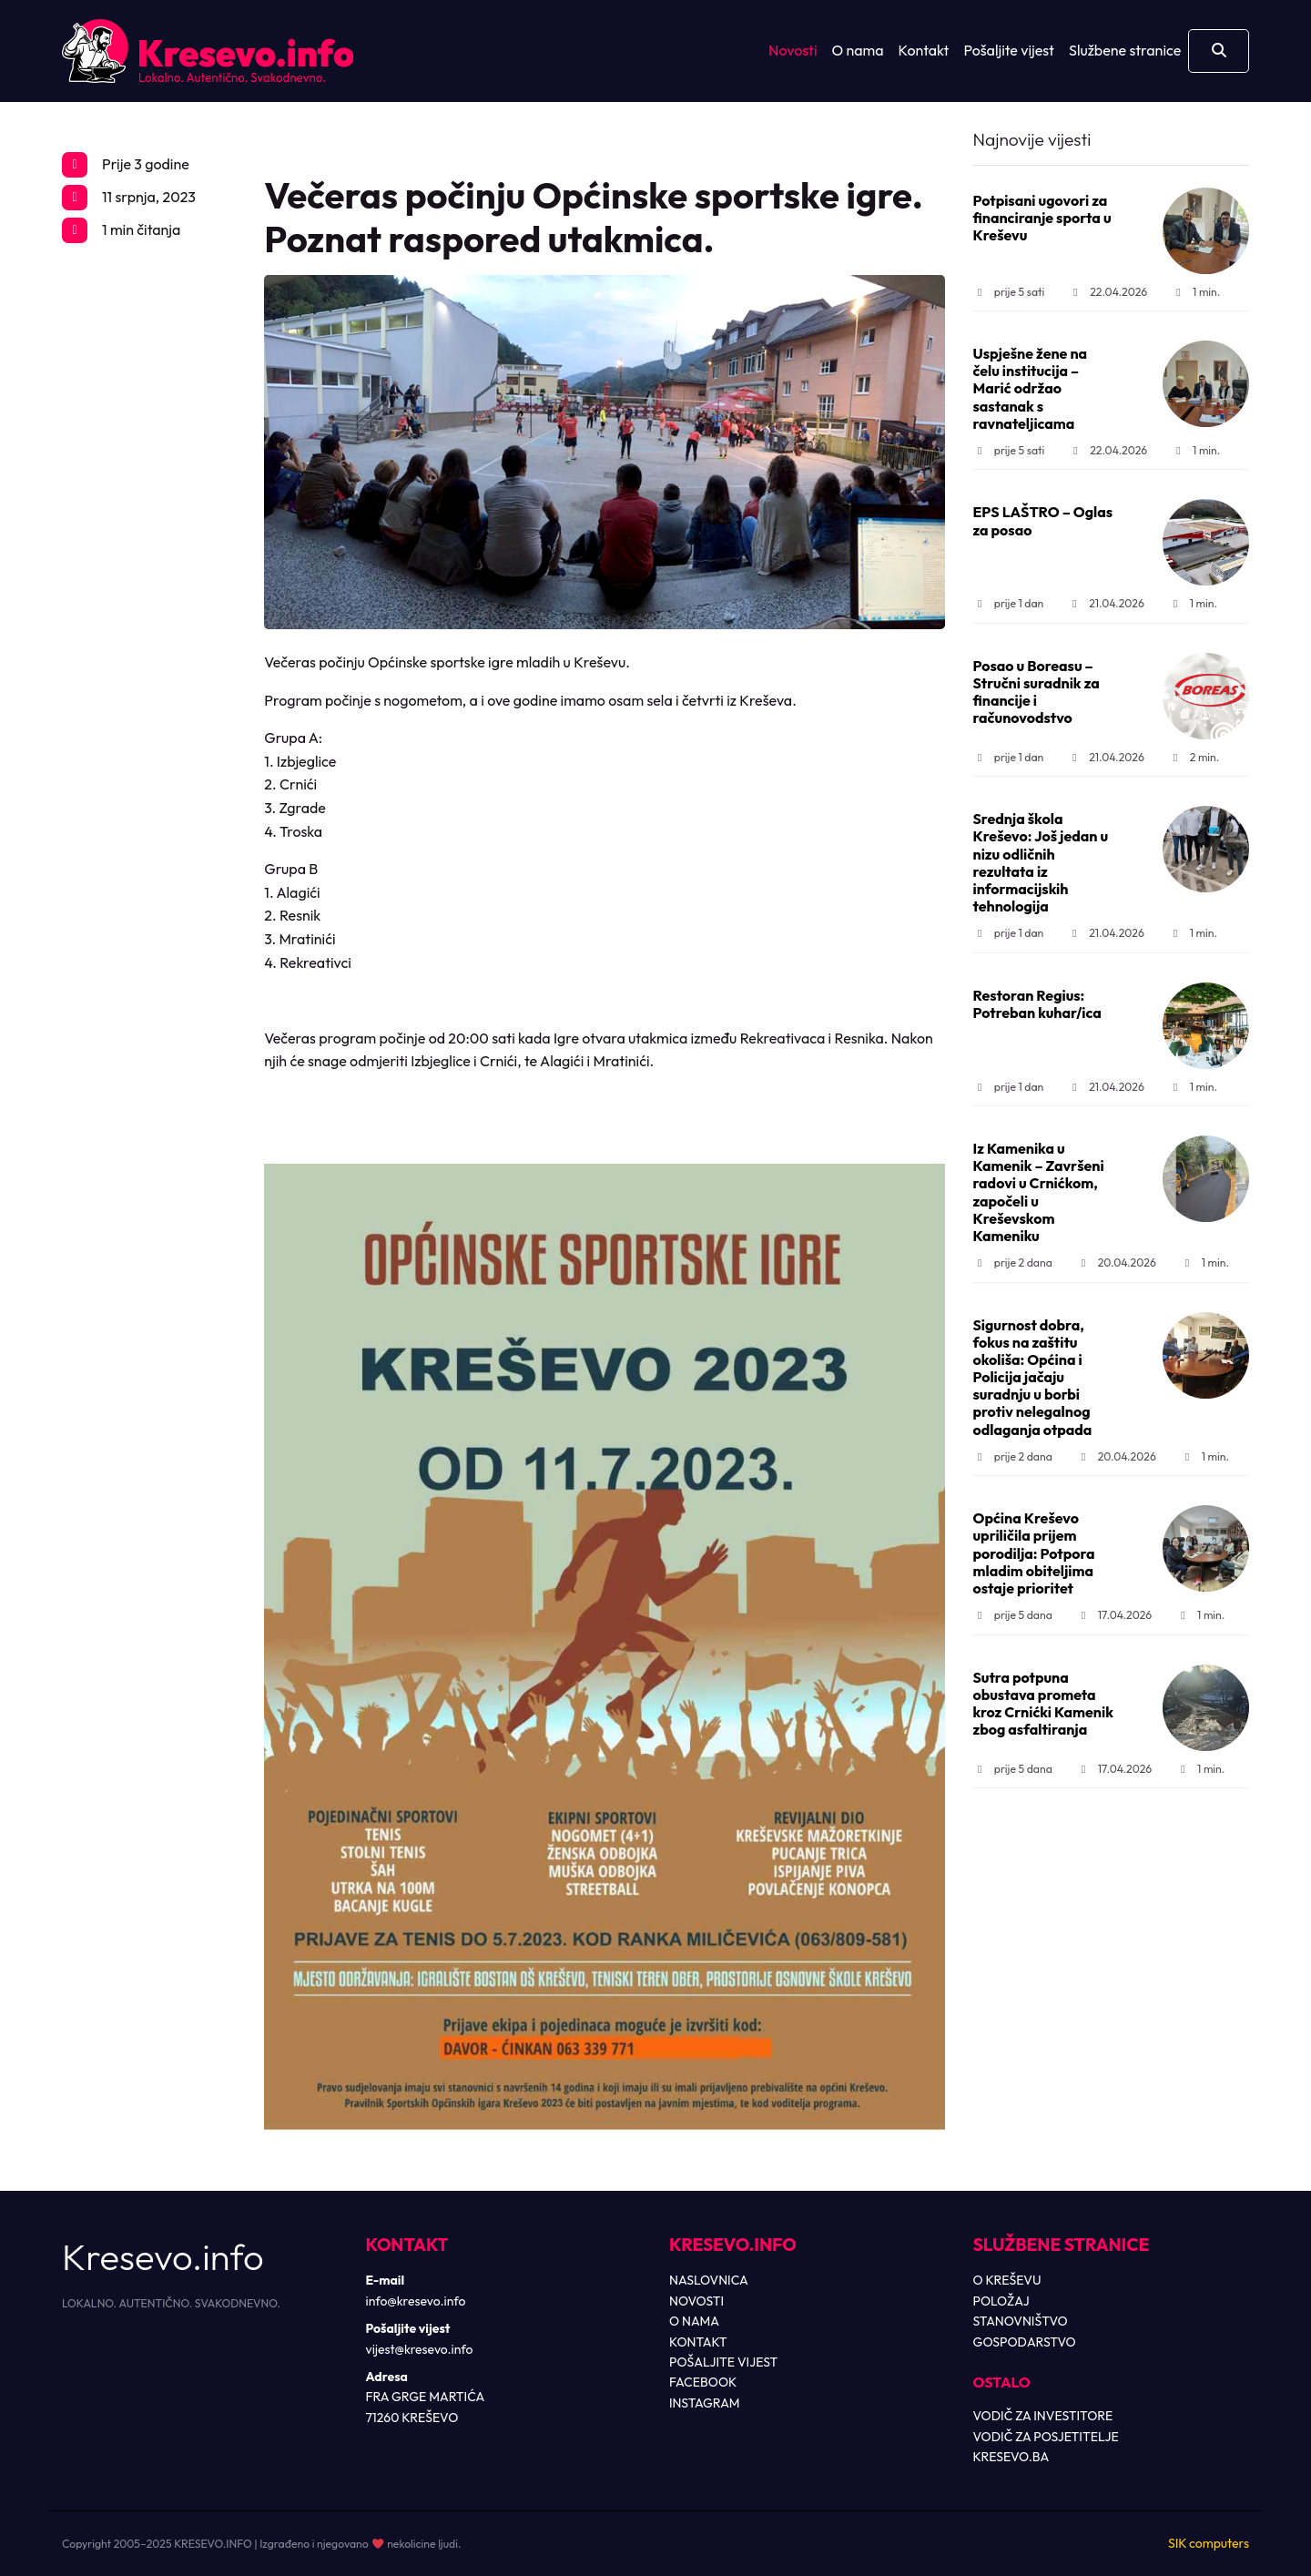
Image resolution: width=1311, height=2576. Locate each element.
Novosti (792, 50)
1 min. (1196, 292)
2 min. (1193, 757)
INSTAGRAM (704, 2403)
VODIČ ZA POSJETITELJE (1046, 2436)
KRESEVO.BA (1011, 2457)
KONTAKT (698, 2342)
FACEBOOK (703, 2382)
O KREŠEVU (1007, 2280)
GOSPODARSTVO (1024, 2342)
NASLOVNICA (708, 2280)
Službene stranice (1125, 50)
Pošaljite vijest (1008, 50)
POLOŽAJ (1001, 2301)
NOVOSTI (696, 2301)
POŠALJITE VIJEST (723, 2362)
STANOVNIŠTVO (1020, 2321)
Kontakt (924, 50)
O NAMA (694, 2321)
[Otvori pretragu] (1218, 51)
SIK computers (1208, 2543)
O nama (858, 50)
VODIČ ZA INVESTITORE (1043, 2416)
